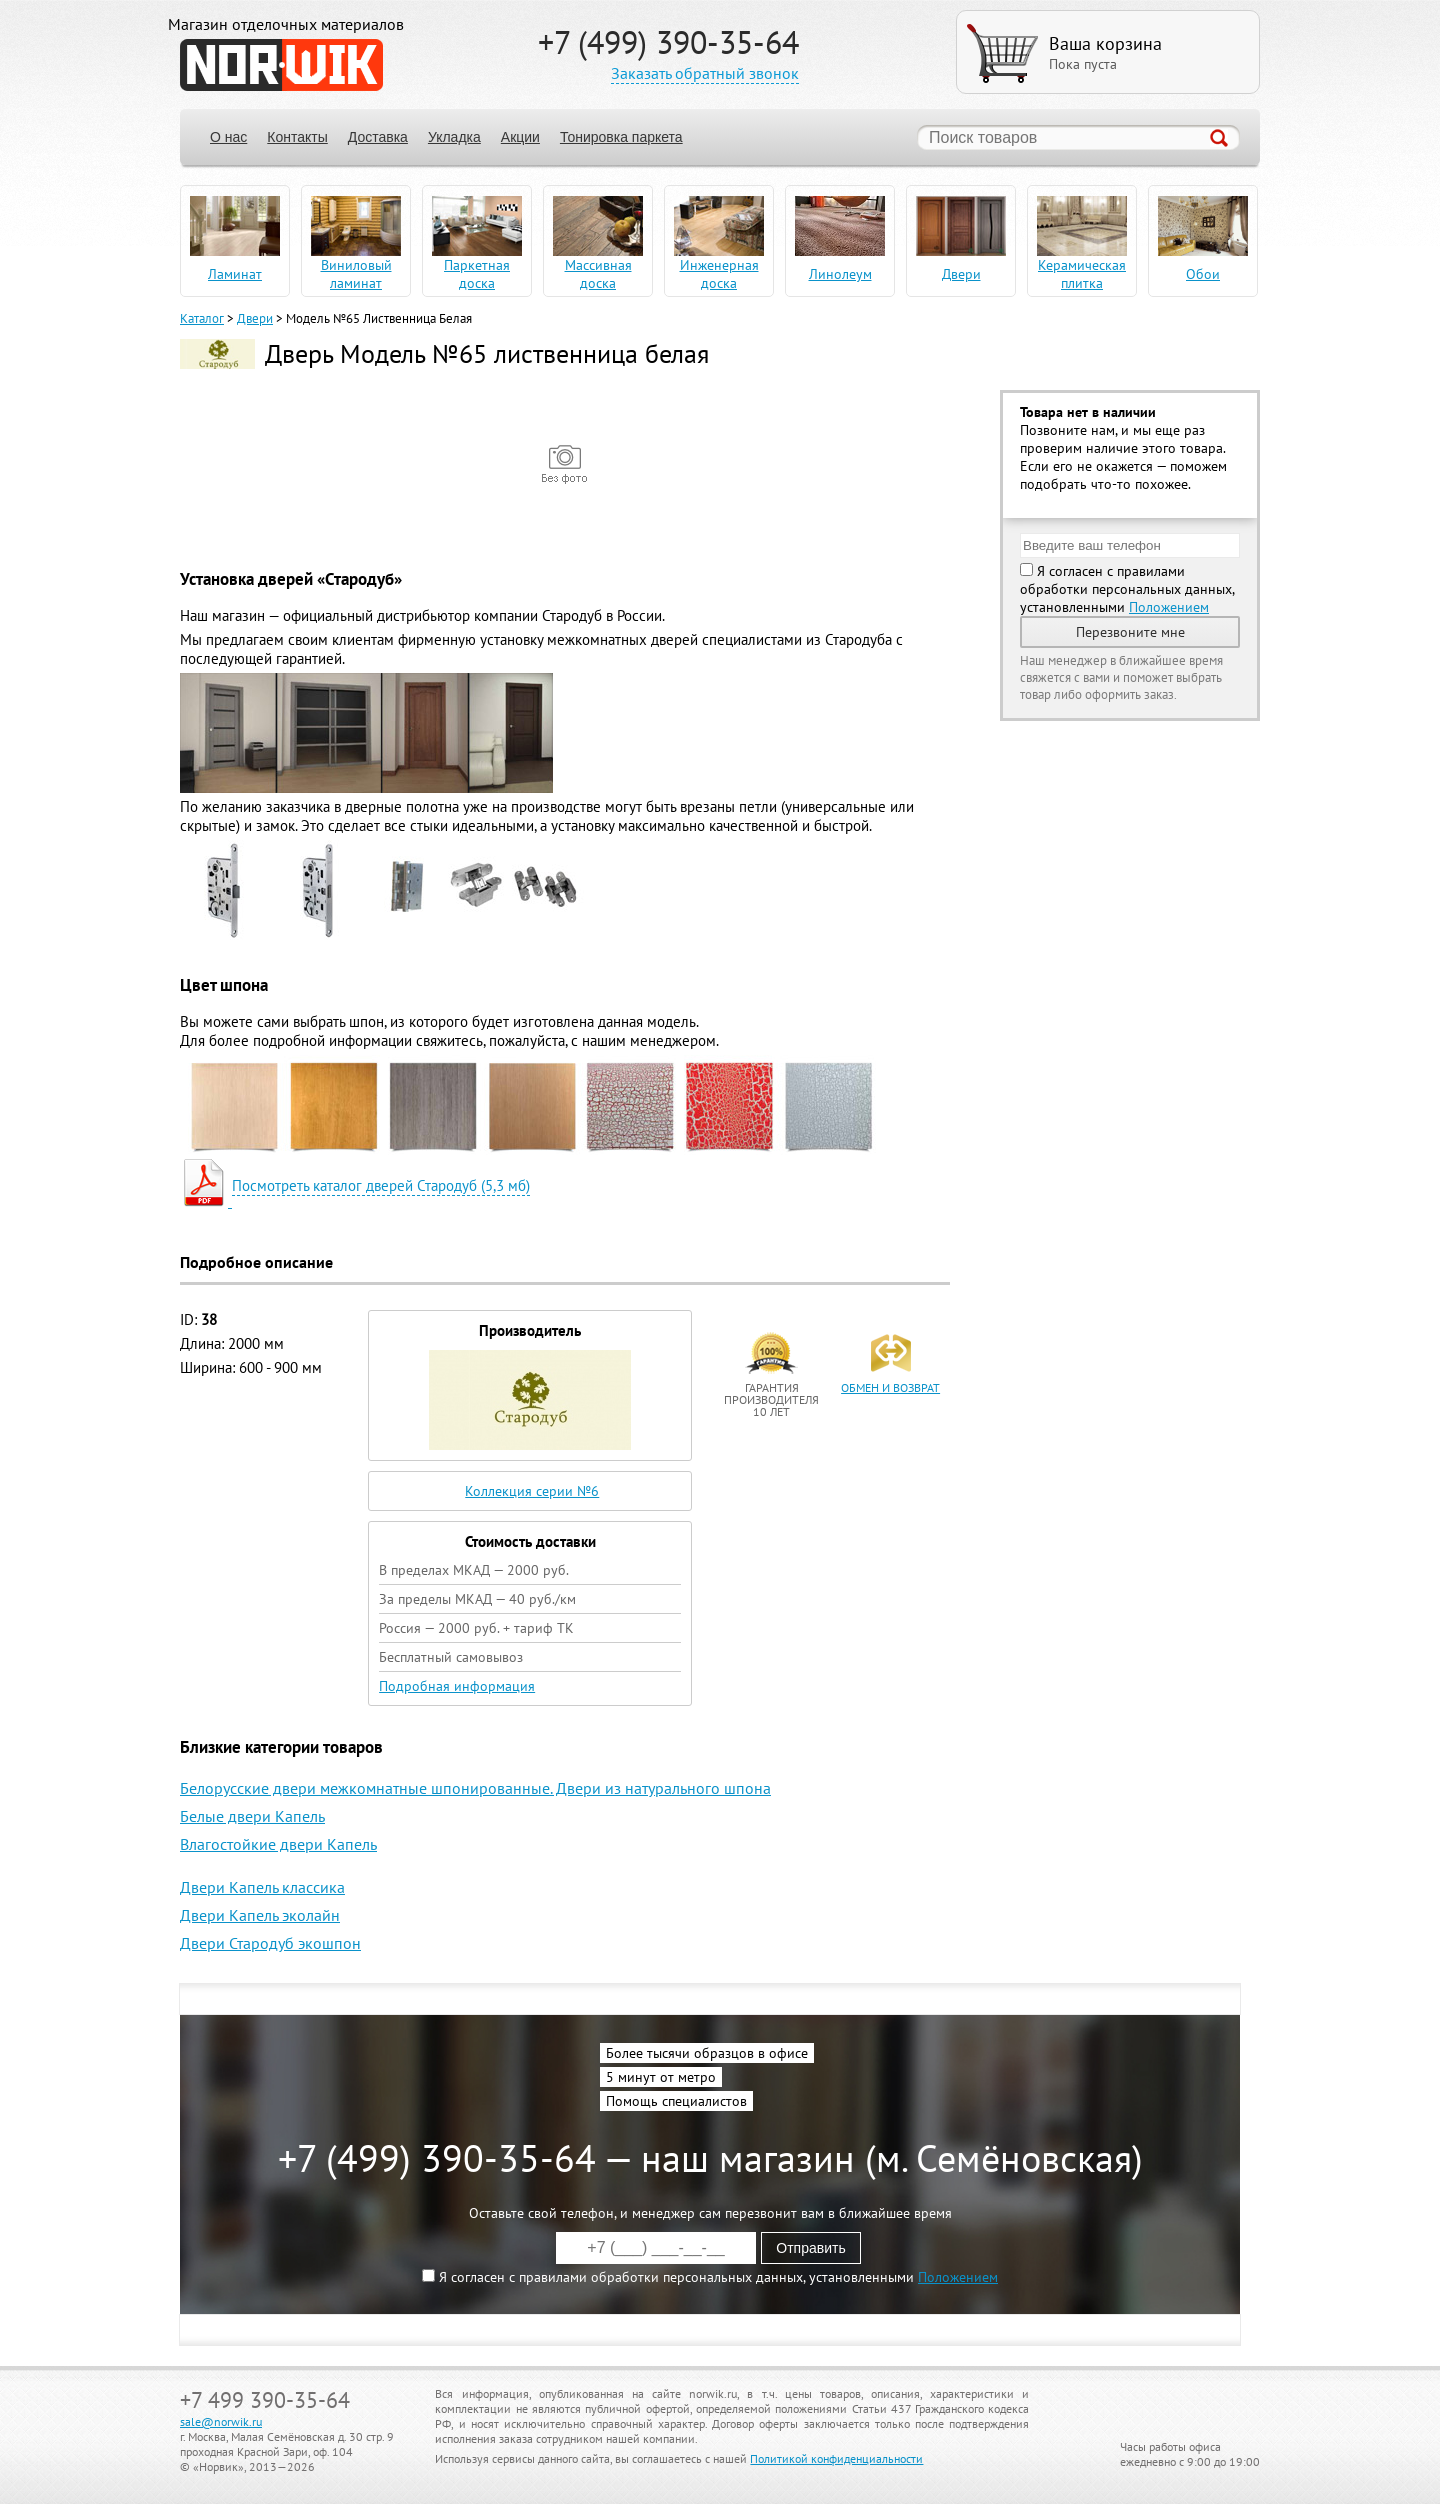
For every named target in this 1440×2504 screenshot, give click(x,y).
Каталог (202, 318)
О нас (228, 137)
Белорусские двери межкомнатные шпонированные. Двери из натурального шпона (475, 1788)
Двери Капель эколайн (260, 1915)
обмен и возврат (890, 1387)
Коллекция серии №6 (532, 1491)
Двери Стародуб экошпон (270, 1943)
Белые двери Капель (252, 1816)
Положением (1169, 607)
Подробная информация (457, 1686)
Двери (255, 318)
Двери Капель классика (262, 1887)
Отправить (810, 2248)
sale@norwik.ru (221, 2421)
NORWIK (281, 65)
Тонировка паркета (621, 137)
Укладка (454, 137)
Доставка (378, 137)
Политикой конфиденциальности (836, 2458)
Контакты (297, 137)
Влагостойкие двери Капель (278, 1844)
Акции (520, 137)
